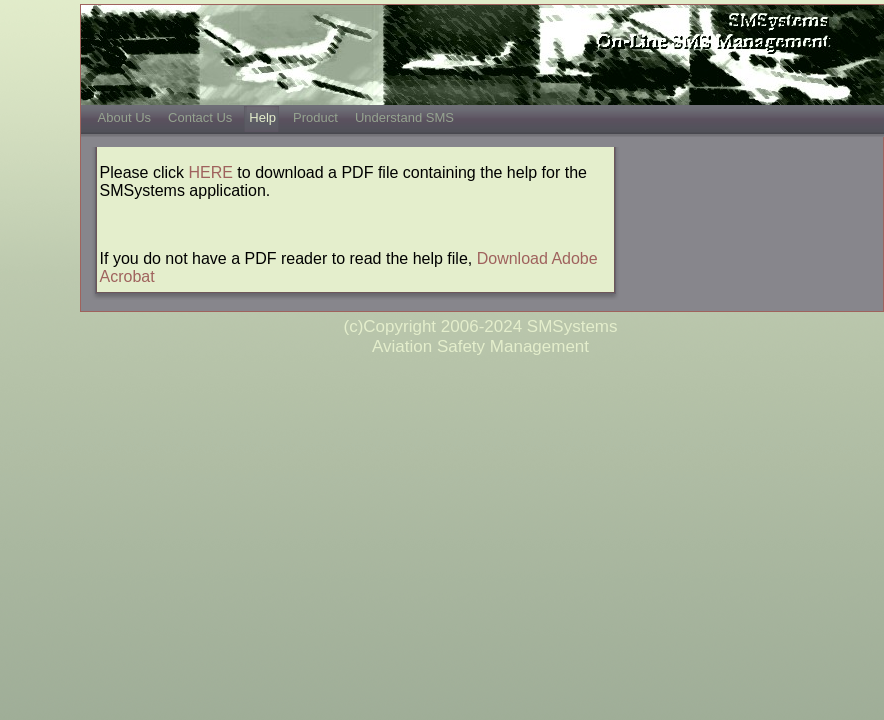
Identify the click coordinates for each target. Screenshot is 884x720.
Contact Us (200, 117)
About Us (124, 117)
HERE (210, 172)
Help (262, 117)
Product (315, 117)
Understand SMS (404, 117)
